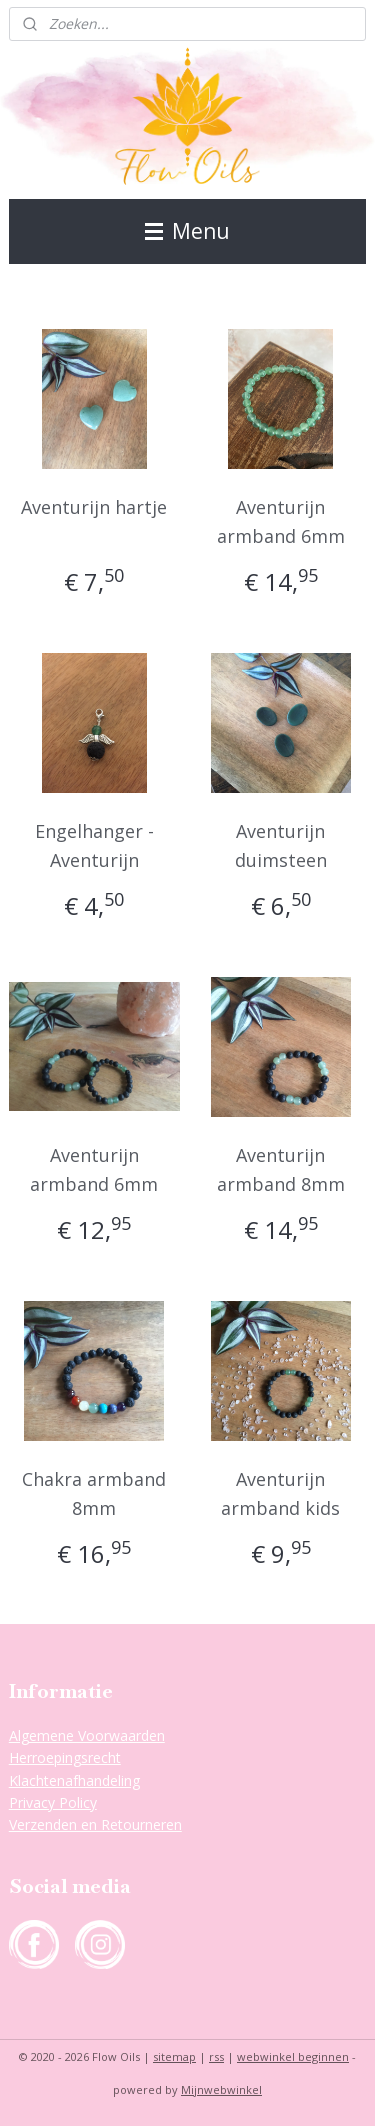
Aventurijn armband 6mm (281, 521)
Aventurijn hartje (94, 507)
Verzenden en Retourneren (95, 1824)
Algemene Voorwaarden (87, 1735)
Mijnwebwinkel (221, 2089)
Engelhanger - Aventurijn (94, 845)
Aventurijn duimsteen (281, 845)
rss (216, 2056)
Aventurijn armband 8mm (281, 1169)
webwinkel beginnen (293, 2056)
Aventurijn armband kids (280, 1493)
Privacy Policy (53, 1802)
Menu (187, 231)
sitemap (174, 2056)
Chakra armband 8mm (94, 1493)
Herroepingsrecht (65, 1757)
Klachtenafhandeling (74, 1780)
